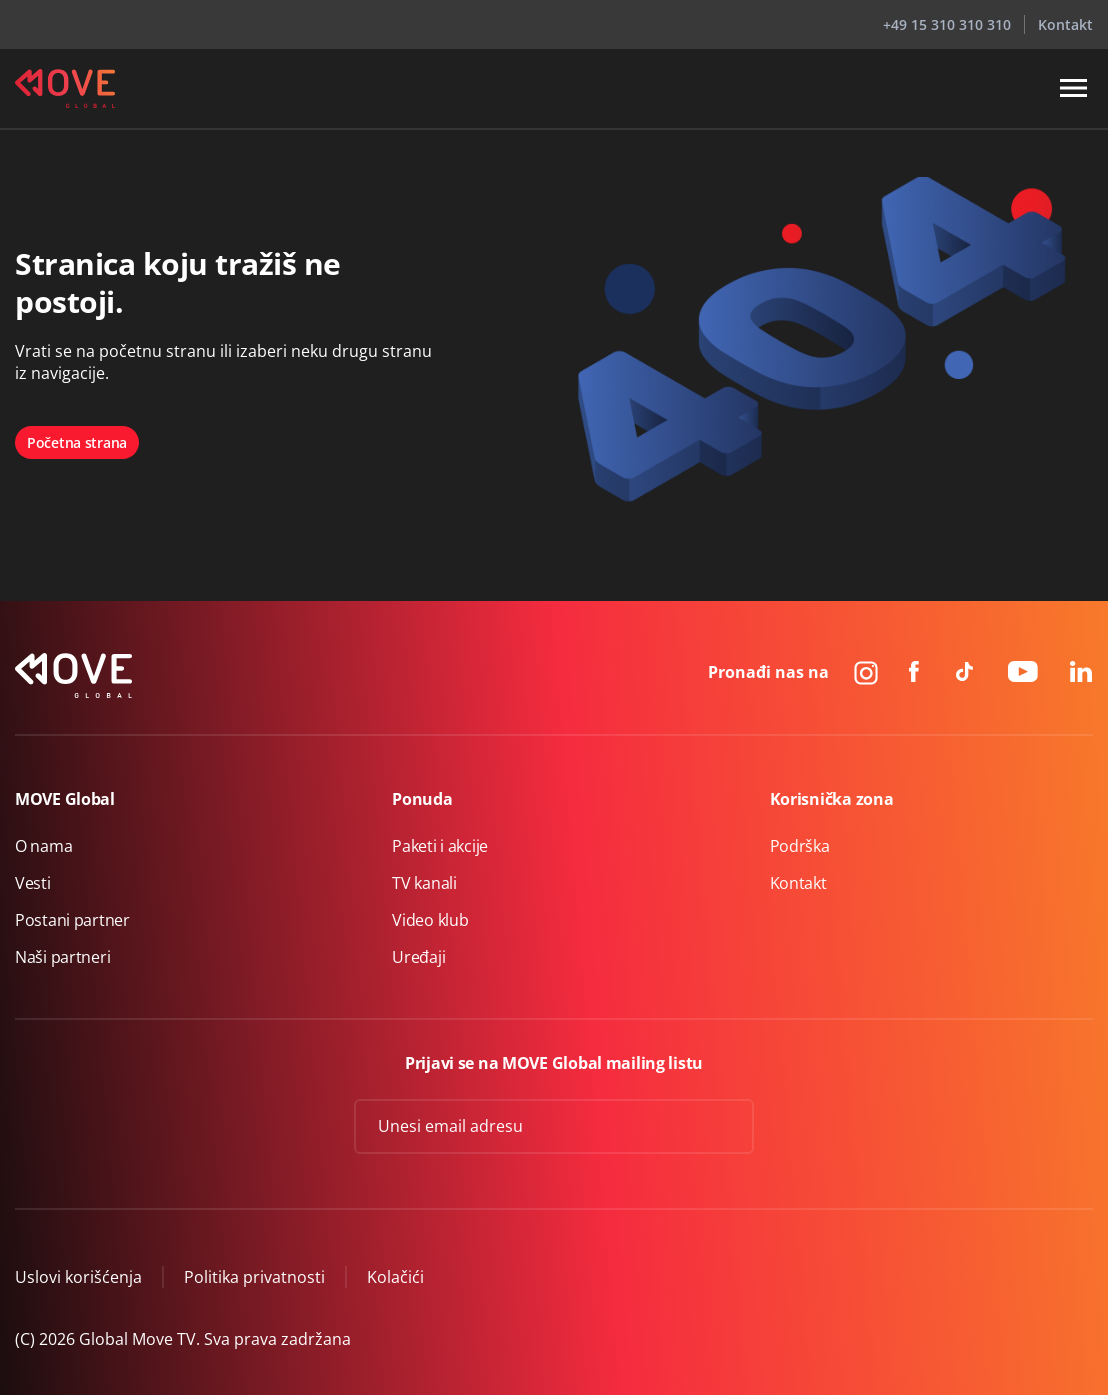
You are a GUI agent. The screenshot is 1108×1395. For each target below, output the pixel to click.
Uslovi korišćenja (78, 1277)
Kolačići (395, 1277)
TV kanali (424, 883)
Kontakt (1065, 24)
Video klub (430, 920)
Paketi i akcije (440, 846)
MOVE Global (65, 799)
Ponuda (422, 799)
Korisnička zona (832, 799)
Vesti (33, 883)
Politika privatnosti (254, 1277)
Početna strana (77, 442)
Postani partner (72, 920)
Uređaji (418, 957)
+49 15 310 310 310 (947, 24)
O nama (43, 846)
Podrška (800, 846)
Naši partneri (62, 957)
